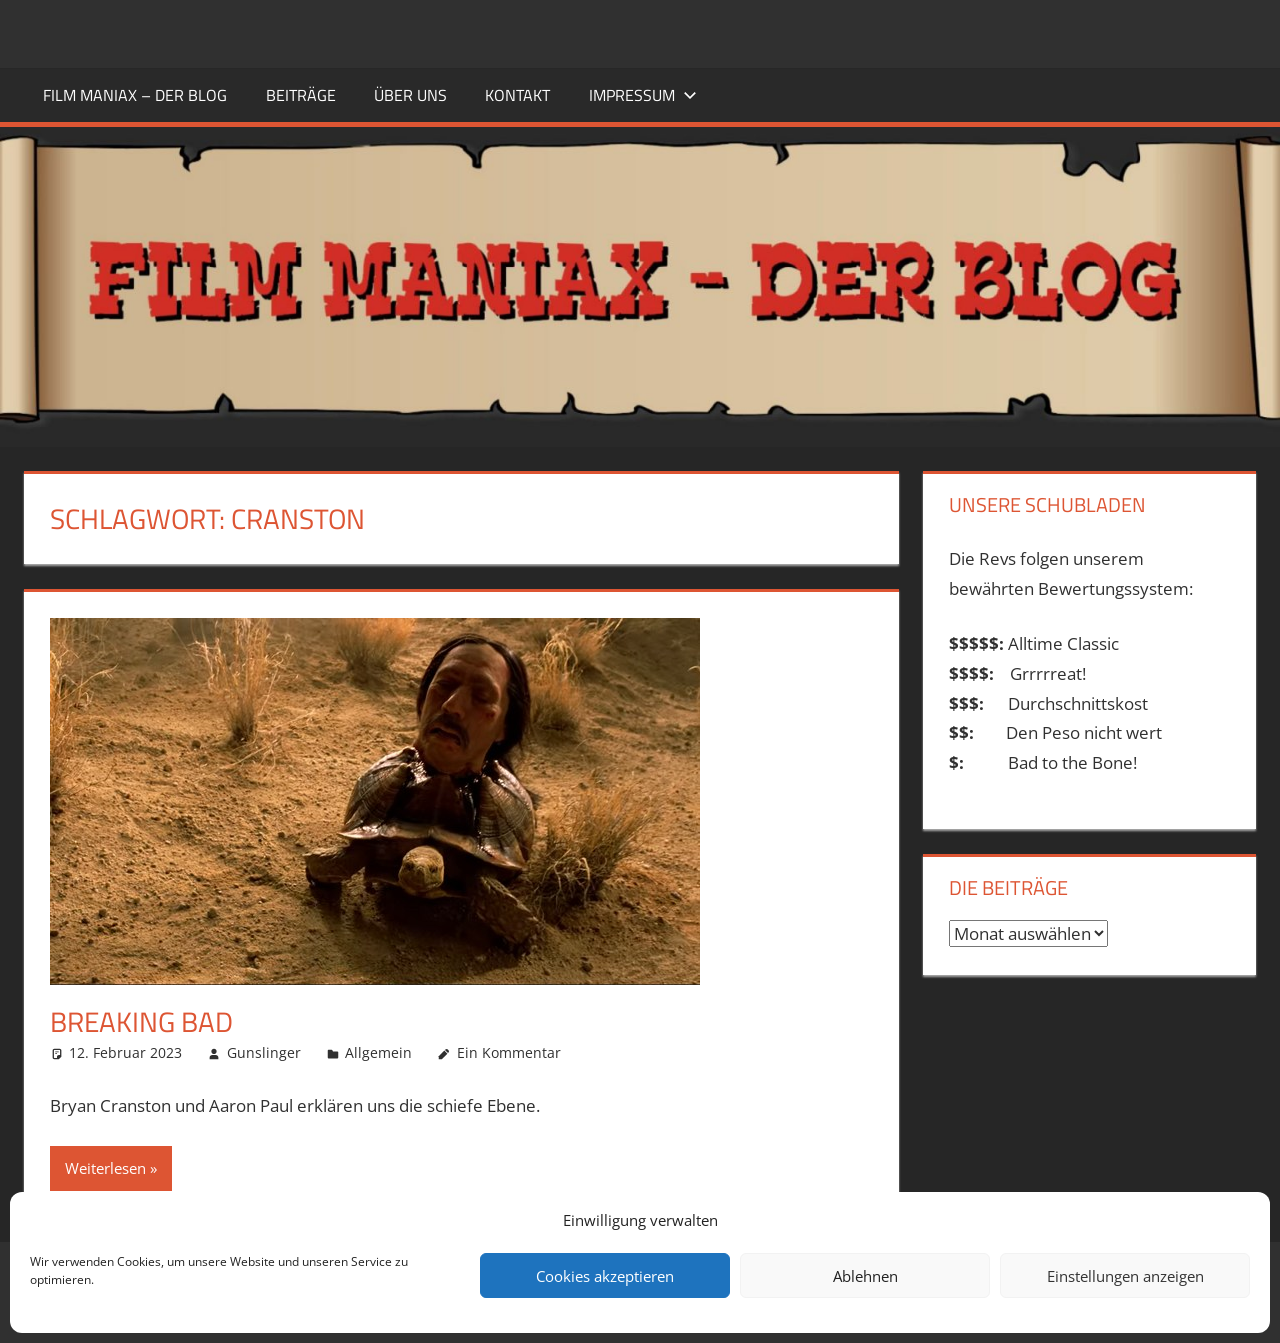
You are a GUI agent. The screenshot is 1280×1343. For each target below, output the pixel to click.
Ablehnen (865, 1276)
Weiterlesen (105, 1168)
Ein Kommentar (509, 1052)
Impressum (643, 95)
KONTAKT (517, 95)
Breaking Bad (141, 1021)
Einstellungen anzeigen (1125, 1276)
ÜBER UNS (410, 95)
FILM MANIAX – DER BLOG (135, 95)
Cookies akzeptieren (605, 1276)
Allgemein (378, 1052)
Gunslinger (264, 1052)
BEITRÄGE (301, 95)
